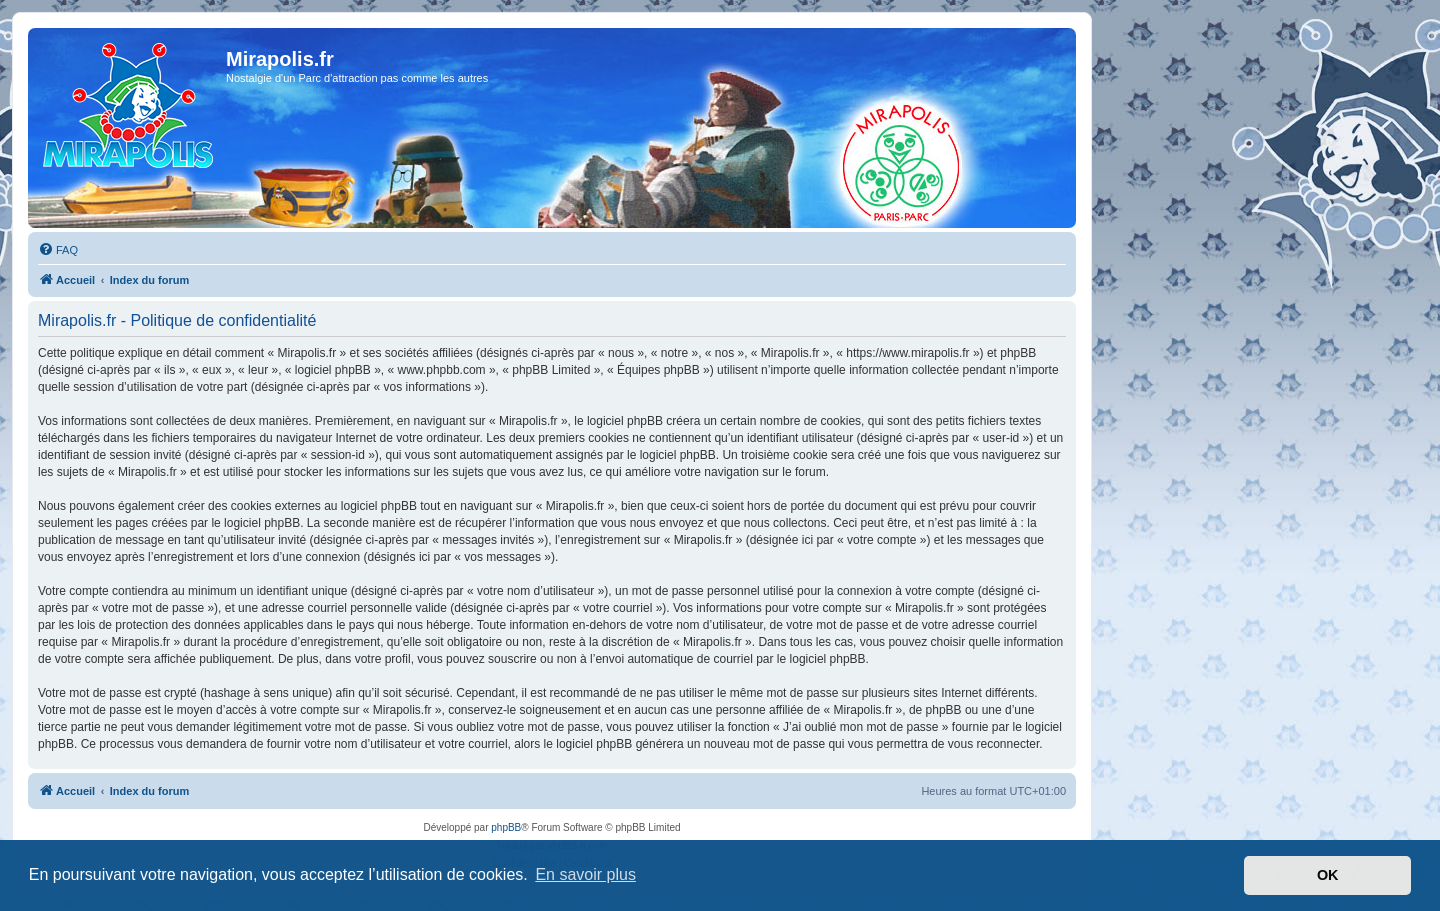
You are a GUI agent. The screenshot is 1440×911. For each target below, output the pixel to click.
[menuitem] (58, 250)
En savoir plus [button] (585, 874)
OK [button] (1328, 875)
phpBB (506, 827)
